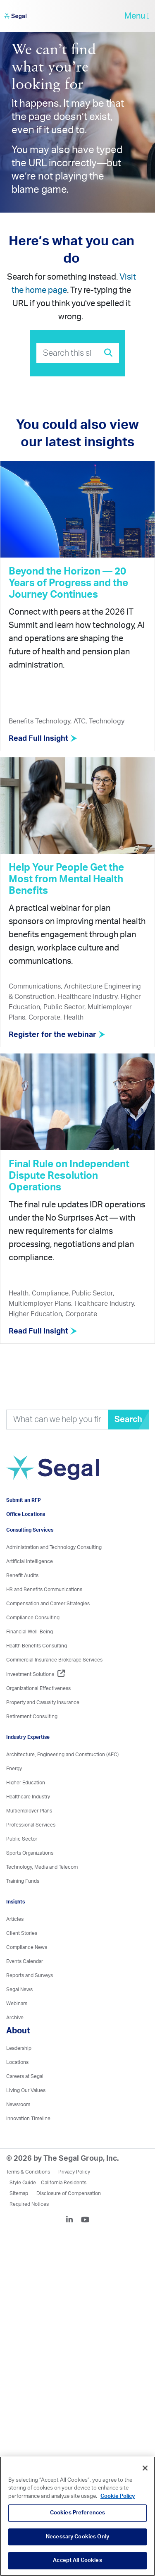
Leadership (18, 2048)
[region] (77, 2516)
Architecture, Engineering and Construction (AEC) (62, 1754)
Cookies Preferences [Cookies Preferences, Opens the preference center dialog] (77, 2513)
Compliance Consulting (33, 1617)
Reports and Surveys (29, 1975)
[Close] (145, 2468)
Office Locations (25, 1514)
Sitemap (19, 2193)
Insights (15, 1901)
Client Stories (21, 1933)
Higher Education (25, 1782)
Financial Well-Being (29, 1631)
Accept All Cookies (77, 2560)
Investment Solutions (35, 1674)
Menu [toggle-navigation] (137, 16)
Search (128, 1419)
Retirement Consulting (31, 1716)
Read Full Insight (43, 738)
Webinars (16, 2003)
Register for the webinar (57, 1035)
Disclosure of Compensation (68, 2193)
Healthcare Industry (28, 1796)
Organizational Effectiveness (38, 1688)
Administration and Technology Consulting (54, 1547)
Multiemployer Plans (29, 1810)
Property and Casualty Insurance (42, 1702)
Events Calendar (24, 1961)
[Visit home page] (52, 1472)
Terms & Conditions (28, 2171)
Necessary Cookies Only (77, 2537)
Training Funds (22, 1881)
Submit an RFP (23, 1500)
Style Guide (23, 2182)
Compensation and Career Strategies (48, 1603)
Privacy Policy (74, 2171)
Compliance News (26, 1947)
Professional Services (30, 1824)
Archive (15, 2017)
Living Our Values (25, 2090)
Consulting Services (29, 1529)
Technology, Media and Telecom (42, 1867)
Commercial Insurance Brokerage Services (54, 1659)
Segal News (19, 1989)
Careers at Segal (24, 2076)
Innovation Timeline (28, 2118)
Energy (14, 1768)
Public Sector (21, 1838)
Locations (17, 2062)
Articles (15, 1919)
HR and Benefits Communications (44, 1589)
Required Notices (29, 2204)
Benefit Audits (22, 1575)
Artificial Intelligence (29, 1561)
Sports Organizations (29, 1853)
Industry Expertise (28, 1737)
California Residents (63, 2182)
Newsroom (18, 2104)
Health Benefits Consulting (36, 1645)
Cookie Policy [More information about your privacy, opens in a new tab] (117, 2496)
